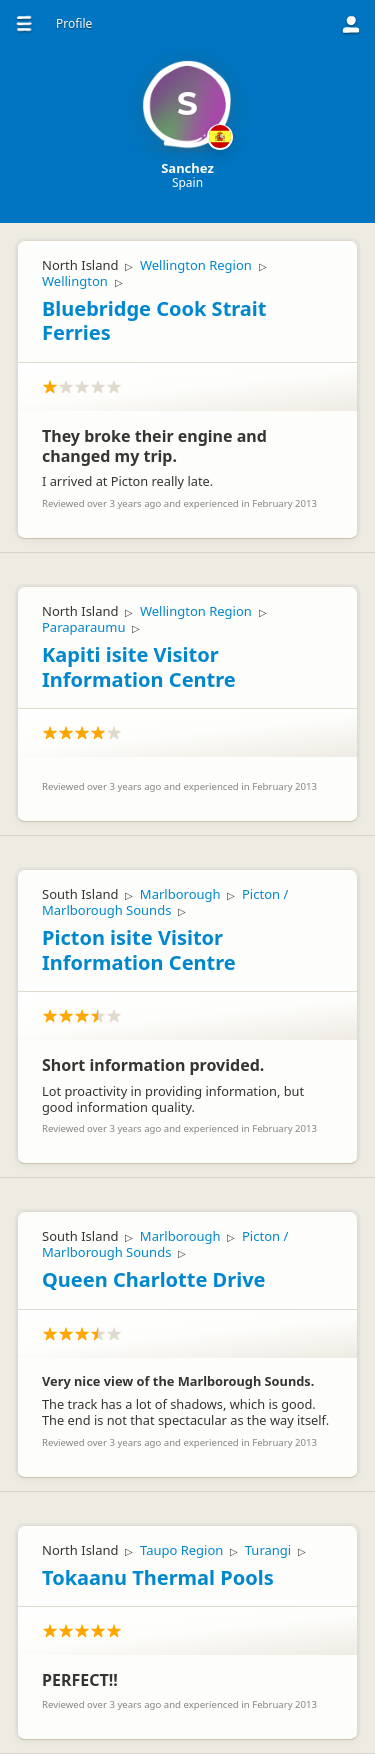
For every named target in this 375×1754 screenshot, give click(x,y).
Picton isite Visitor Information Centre (139, 950)
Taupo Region (181, 1550)
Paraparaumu (83, 627)
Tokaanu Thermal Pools (158, 1577)
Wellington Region (196, 265)
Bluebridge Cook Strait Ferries (154, 321)
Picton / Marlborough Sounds (165, 902)
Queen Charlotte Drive (154, 1279)
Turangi (268, 1550)
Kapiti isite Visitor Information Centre (139, 667)
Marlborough (180, 894)
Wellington (75, 281)
